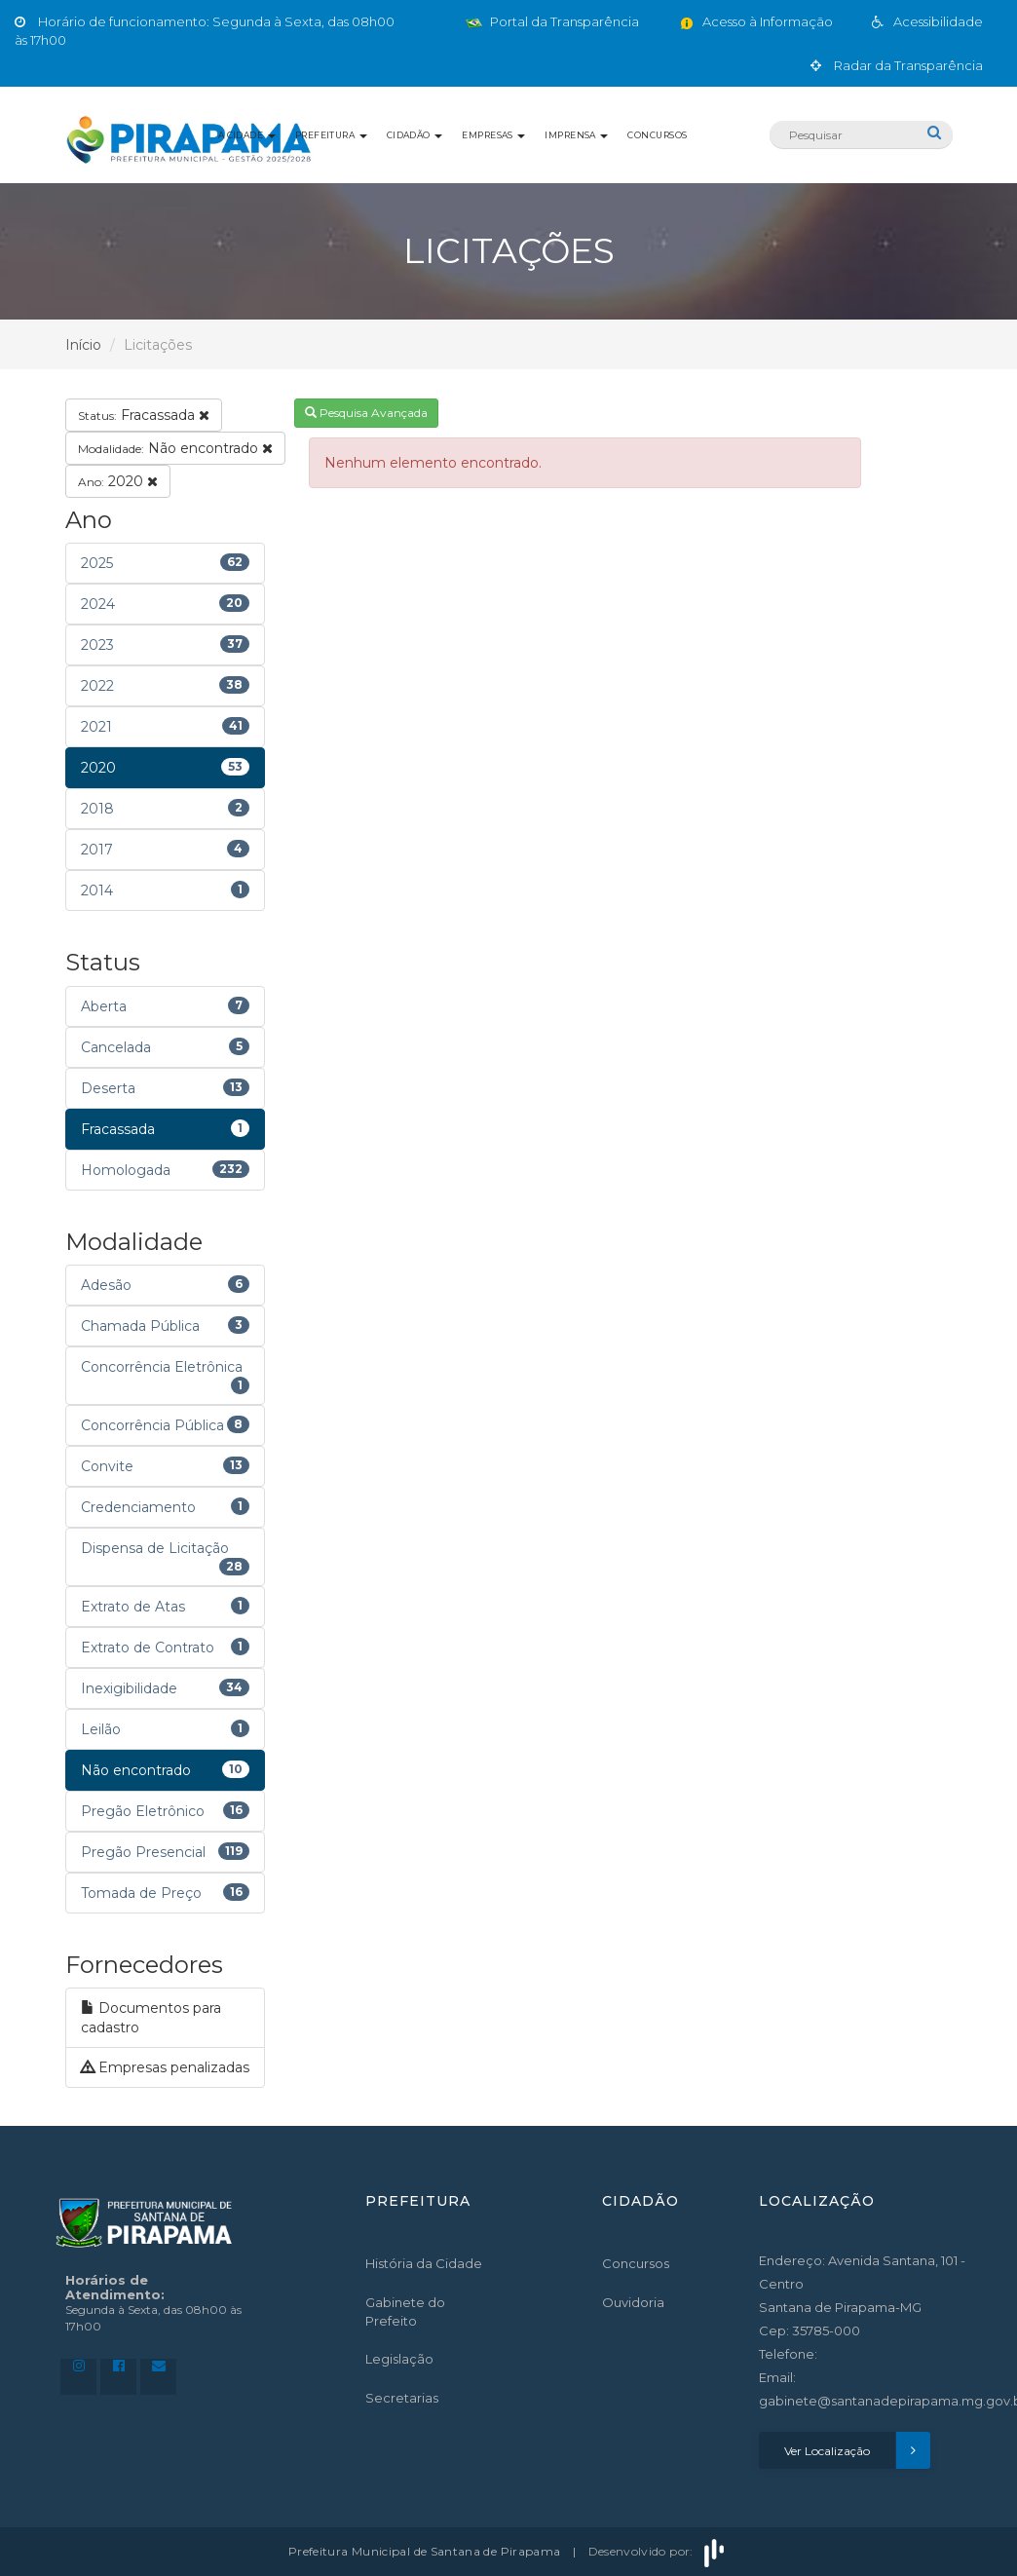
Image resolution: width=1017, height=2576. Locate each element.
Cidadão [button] (415, 135)
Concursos (657, 135)
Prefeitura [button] (331, 135)
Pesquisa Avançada (366, 412)
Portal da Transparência (552, 21)
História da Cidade (423, 2263)
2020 (118, 481)
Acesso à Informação (755, 21)
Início (83, 345)
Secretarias (401, 2398)
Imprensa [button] (576, 135)
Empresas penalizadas (165, 2067)
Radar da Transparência (896, 65)
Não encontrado (175, 448)
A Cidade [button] (247, 135)
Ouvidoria (633, 2302)
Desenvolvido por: (658, 2551)
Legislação (399, 2359)
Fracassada (143, 415)
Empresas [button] (493, 135)
